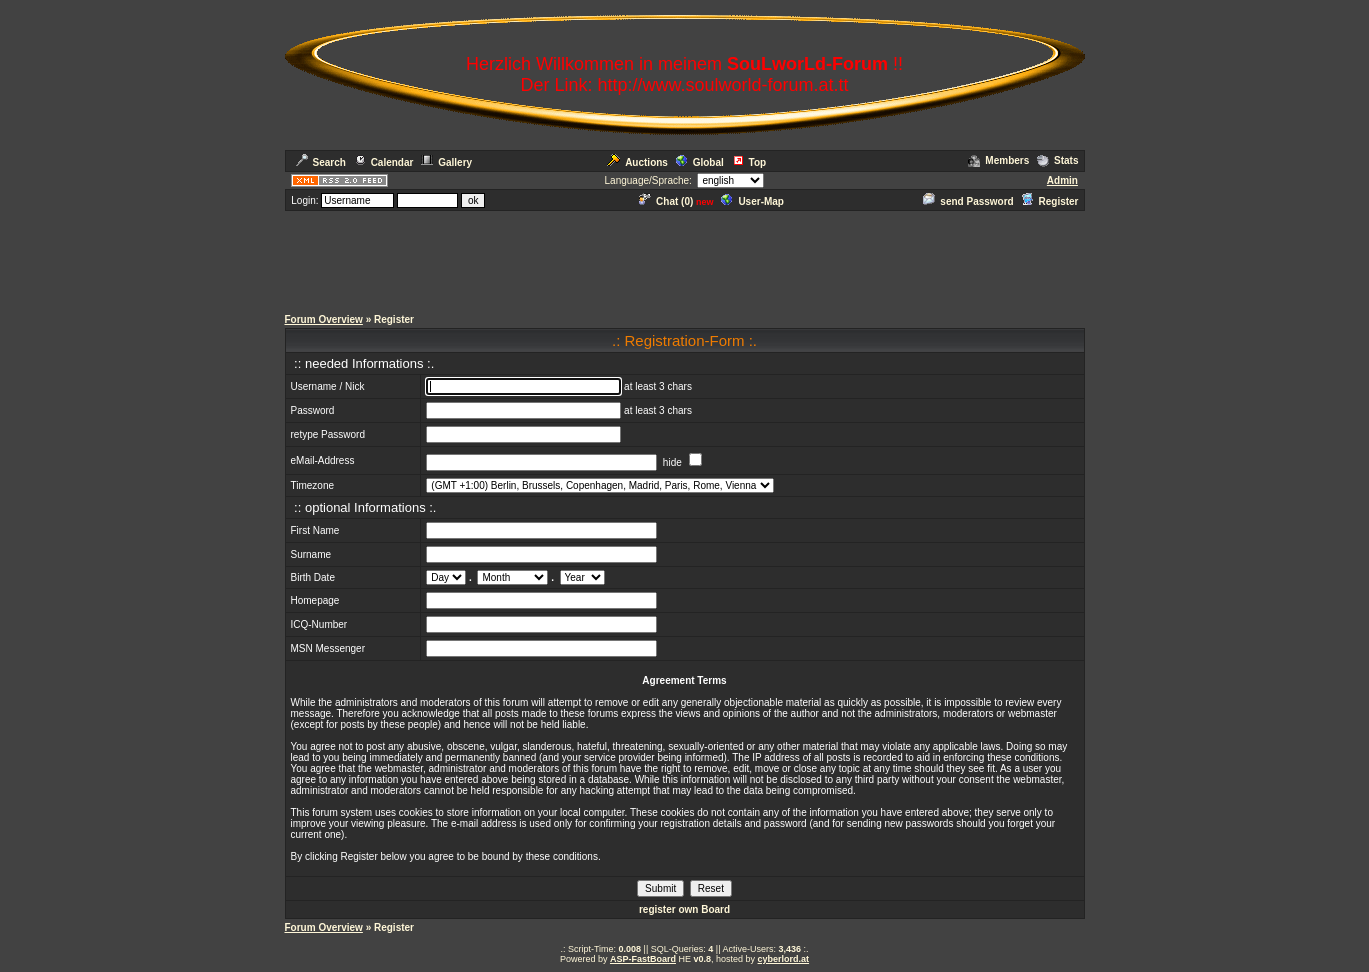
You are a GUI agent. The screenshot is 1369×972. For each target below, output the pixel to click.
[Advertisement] (685, 258)
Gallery (446, 162)
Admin (1062, 180)
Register (1049, 201)
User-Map (752, 201)
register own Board (684, 909)
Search (321, 162)
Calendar (384, 162)
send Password (968, 201)
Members (998, 160)
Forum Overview (324, 319)
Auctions (637, 162)
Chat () (666, 201)
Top (749, 162)
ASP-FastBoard (643, 959)
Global (700, 162)
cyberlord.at (784, 959)
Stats (1057, 160)
